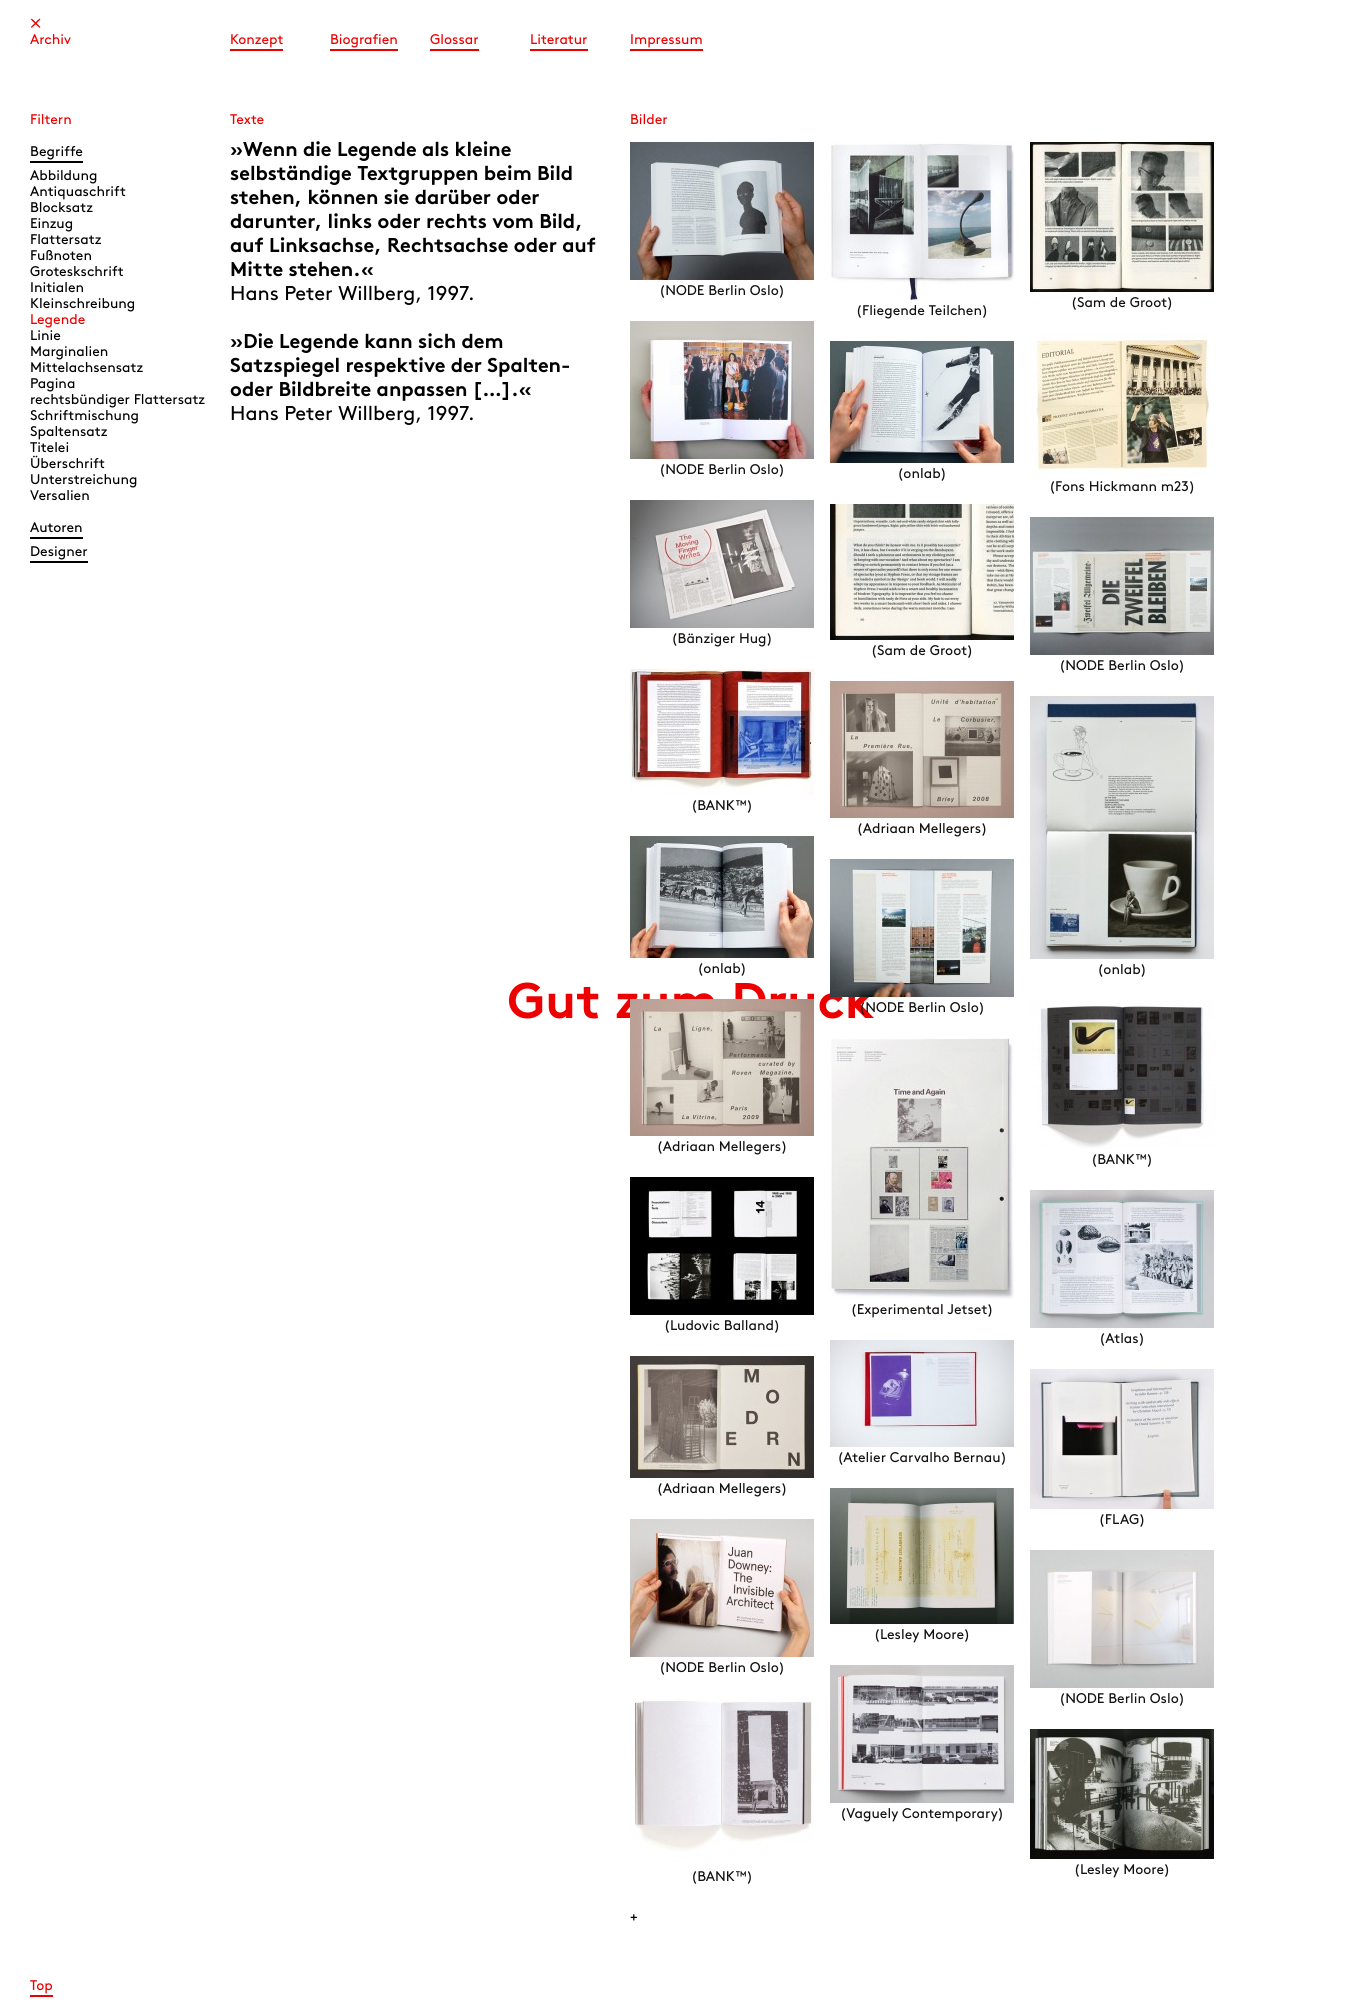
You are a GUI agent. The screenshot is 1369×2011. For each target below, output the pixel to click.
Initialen (57, 288)
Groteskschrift (77, 272)
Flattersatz (65, 240)
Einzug (51, 224)
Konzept (256, 40)
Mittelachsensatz (86, 368)
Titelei (49, 448)
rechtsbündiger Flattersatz (117, 400)
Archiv (50, 40)
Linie (45, 336)
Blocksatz (61, 208)
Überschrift (67, 464)
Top (41, 1986)
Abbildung (63, 176)
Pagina (52, 384)
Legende (57, 320)
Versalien (60, 496)
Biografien (364, 40)
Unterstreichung (83, 480)
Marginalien (69, 352)
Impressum (666, 40)
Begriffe (56, 152)
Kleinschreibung (82, 304)
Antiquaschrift (78, 192)
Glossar (454, 40)
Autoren (56, 528)
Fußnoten (61, 256)
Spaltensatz (68, 432)
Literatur (559, 40)
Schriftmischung (84, 416)
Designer (59, 552)
